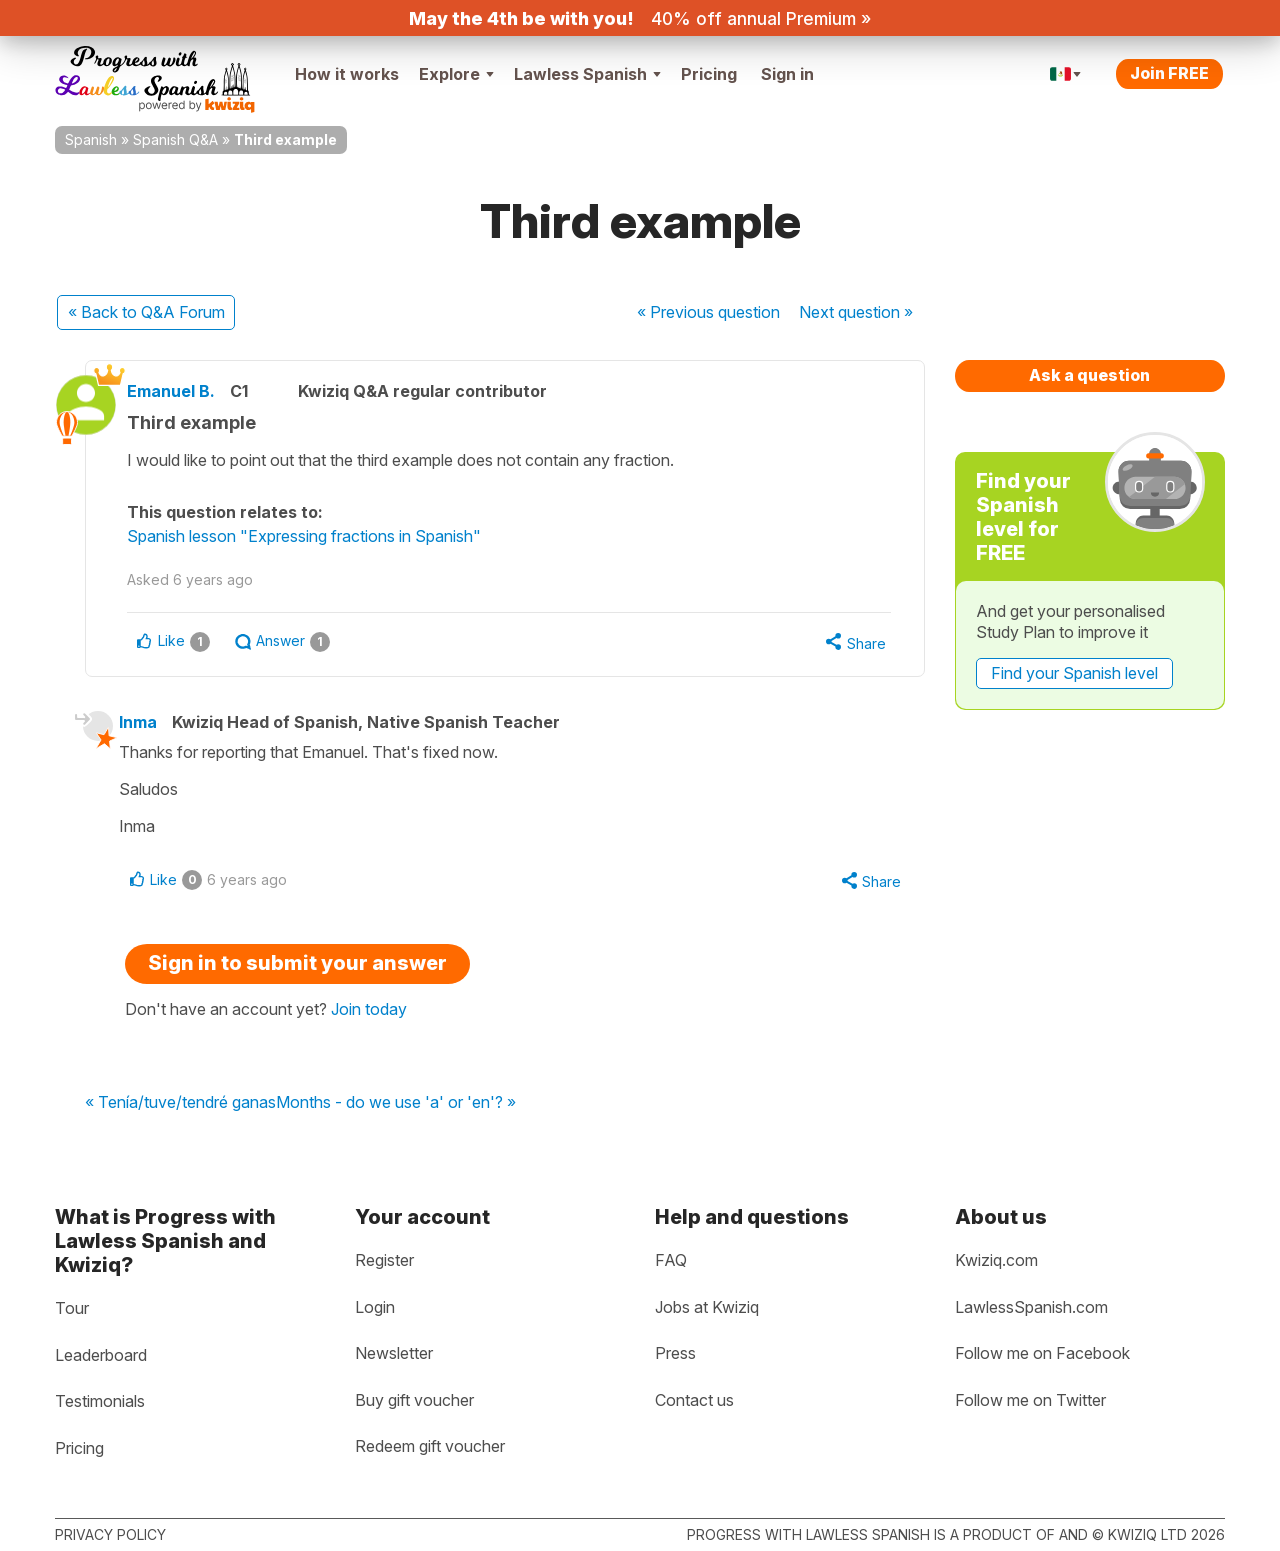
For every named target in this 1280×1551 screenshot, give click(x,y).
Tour (72, 1308)
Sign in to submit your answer (297, 966)
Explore (456, 74)
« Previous (708, 312)
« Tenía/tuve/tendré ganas (180, 1105)
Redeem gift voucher (430, 1447)
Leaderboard (101, 1355)
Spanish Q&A (175, 139)
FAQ (671, 1260)
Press (675, 1354)
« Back (146, 312)
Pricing (709, 74)
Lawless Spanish (587, 74)
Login (375, 1307)
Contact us (694, 1400)
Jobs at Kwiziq (707, 1307)
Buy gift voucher (414, 1400)
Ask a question (1089, 375)
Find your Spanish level (1074, 673)
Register (384, 1260)
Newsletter (394, 1354)
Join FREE (1169, 73)
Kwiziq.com (996, 1260)
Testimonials (100, 1402)
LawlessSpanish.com (1031, 1307)
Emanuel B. (180, 391)
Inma (145, 723)
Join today (369, 1012)
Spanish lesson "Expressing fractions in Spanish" (313, 536)
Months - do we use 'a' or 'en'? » (396, 1105)
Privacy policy (110, 1534)
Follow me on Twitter (1030, 1400)
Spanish (91, 139)
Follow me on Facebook (1042, 1354)
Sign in (787, 74)
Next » (856, 312)
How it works (347, 74)
